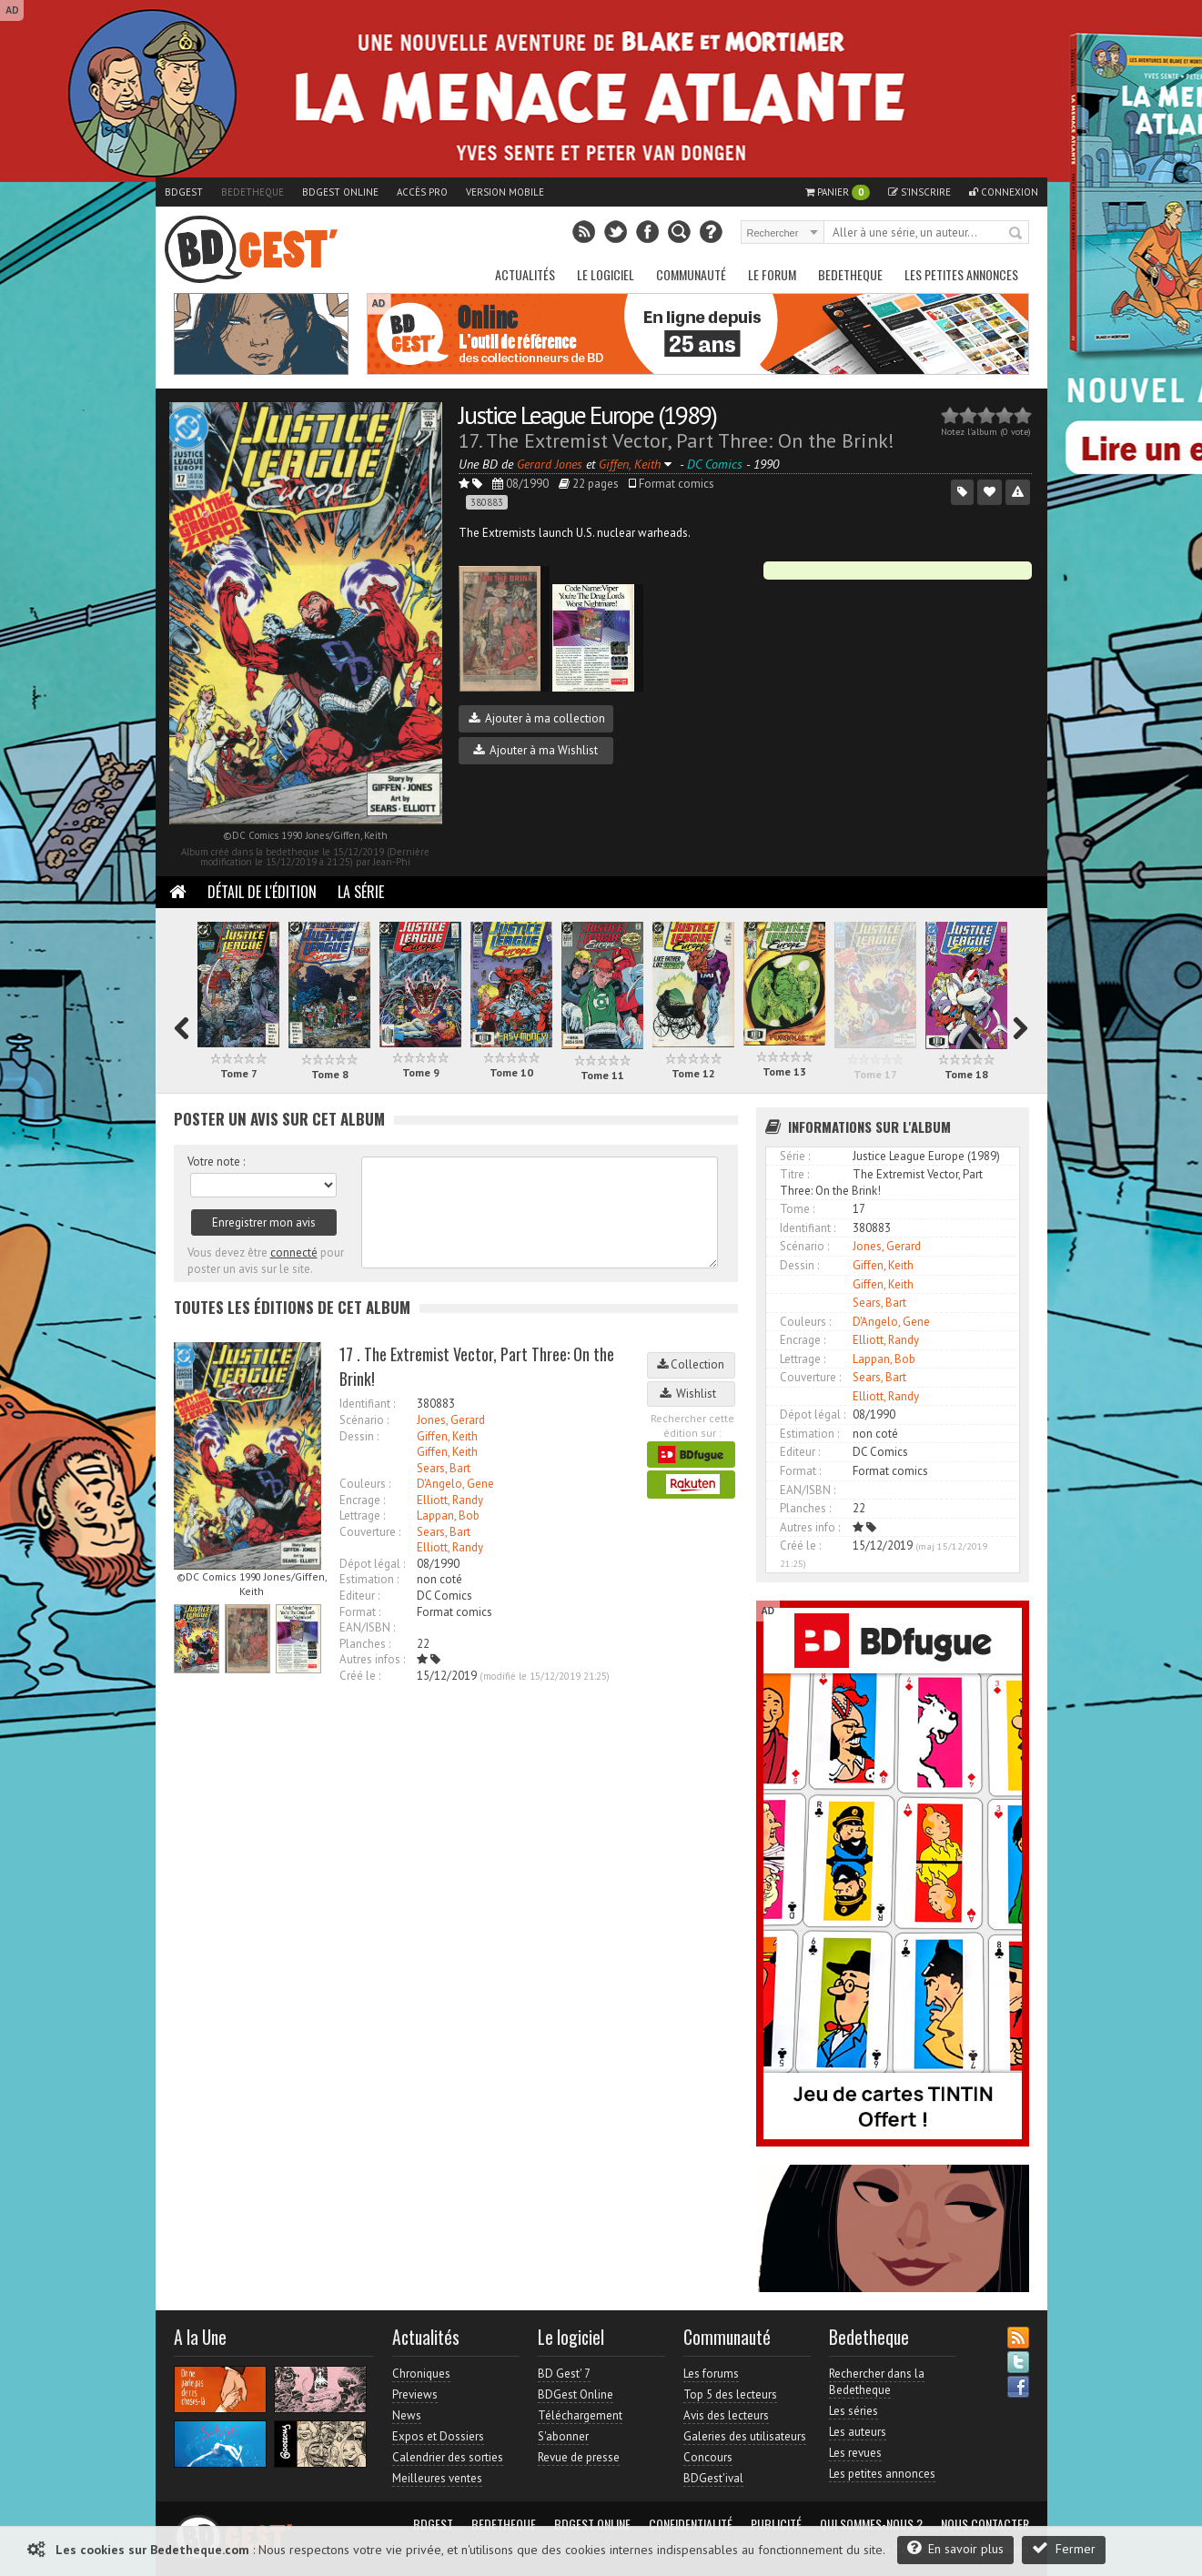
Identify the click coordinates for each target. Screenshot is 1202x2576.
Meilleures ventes (437, 2478)
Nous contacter (985, 2524)
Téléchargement (580, 2415)
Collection (690, 1364)
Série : (795, 1156)
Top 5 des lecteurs (730, 2394)
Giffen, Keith (447, 1436)
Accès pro (422, 192)
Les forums (711, 2373)
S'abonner (563, 2436)
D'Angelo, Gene (455, 1483)
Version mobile (505, 192)
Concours (707, 2457)
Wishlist (691, 1393)
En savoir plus (955, 2548)
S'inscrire (919, 192)
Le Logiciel (605, 274)
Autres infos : (372, 1659)
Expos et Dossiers (438, 2436)
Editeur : (359, 1595)
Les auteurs (857, 2432)
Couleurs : (364, 1483)
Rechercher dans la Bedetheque (876, 2382)
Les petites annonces (961, 274)
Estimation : (369, 1579)
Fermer (1064, 2548)
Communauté (691, 274)
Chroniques (421, 2373)
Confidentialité (690, 2524)
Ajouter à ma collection (537, 718)
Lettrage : (362, 1515)
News (406, 2415)
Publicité (776, 2524)
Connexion (1003, 192)
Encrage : (362, 1500)
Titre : (794, 1174)
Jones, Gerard (451, 1420)
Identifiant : (367, 1403)
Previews (415, 2394)
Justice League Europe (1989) (587, 414)
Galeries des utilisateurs (744, 2436)
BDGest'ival (713, 2478)
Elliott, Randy (450, 1500)
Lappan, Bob (448, 1515)
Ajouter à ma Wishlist (535, 750)
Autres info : (810, 1527)
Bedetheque (252, 192)
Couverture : (369, 1532)
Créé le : (359, 1675)
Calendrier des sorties (447, 2457)
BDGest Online (340, 192)
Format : (359, 1612)
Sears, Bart (443, 1468)
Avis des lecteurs (726, 2415)
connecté (294, 1252)
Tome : (797, 1209)
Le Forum (772, 274)
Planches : (364, 1644)
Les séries (853, 2411)
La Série (361, 892)
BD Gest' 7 (564, 2373)
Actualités (525, 274)
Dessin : (359, 1436)
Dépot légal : (372, 1563)
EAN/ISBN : (367, 1627)
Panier (837, 192)
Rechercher (1016, 234)
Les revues (855, 2452)
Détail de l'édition (262, 892)
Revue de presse (579, 2457)
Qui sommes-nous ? (871, 2524)
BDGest (184, 192)
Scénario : (364, 1420)
